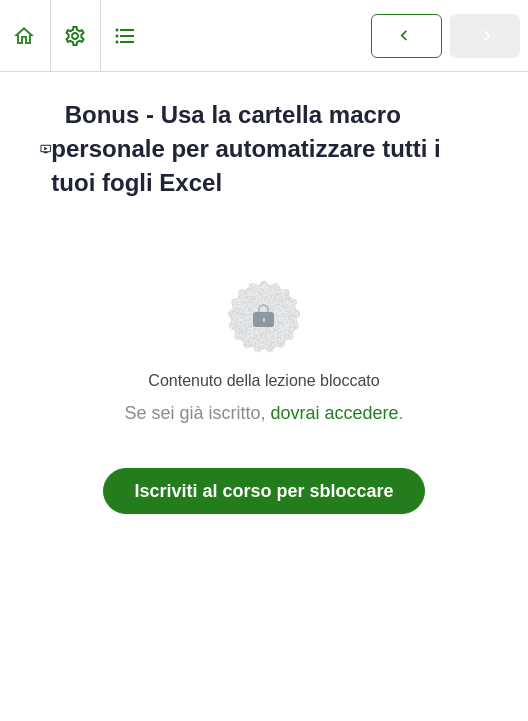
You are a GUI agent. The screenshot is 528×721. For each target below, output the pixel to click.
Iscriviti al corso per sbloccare (263, 491)
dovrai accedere (334, 413)
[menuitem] (75, 35)
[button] (25, 35)
